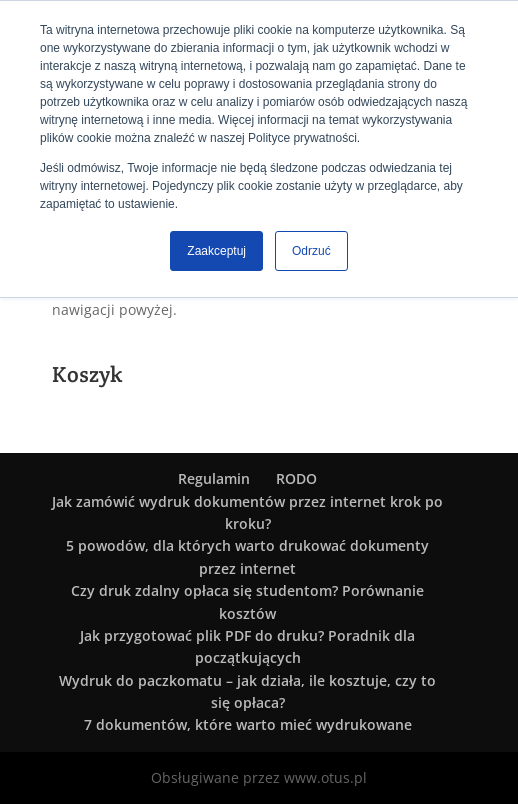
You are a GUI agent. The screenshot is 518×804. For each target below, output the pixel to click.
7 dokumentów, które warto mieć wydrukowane (248, 724)
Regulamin (214, 478)
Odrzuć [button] (311, 251)
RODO (296, 478)
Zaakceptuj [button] (216, 251)
